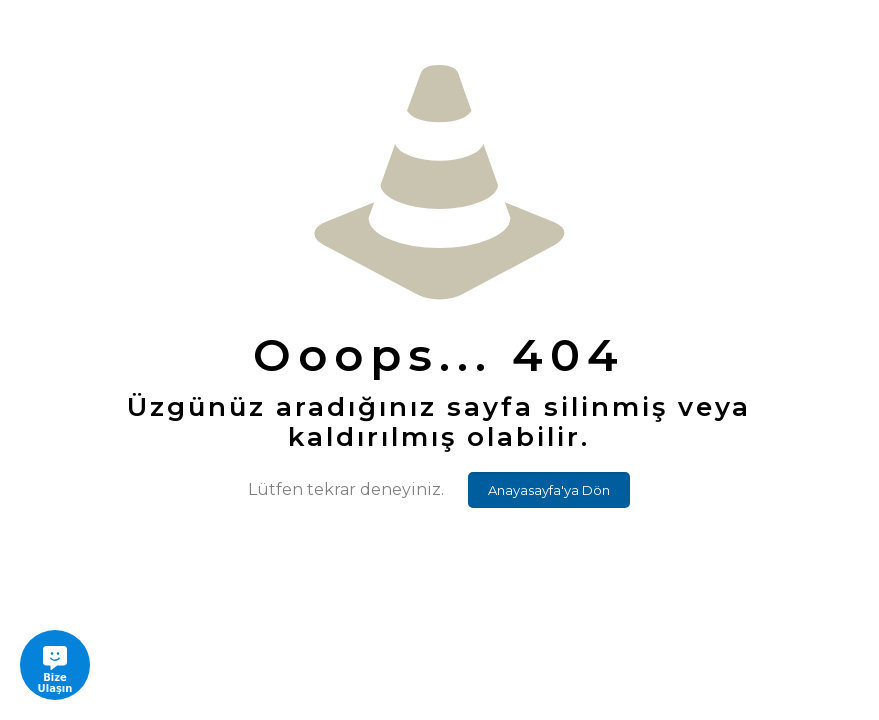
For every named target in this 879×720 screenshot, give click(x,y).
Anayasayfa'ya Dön (549, 490)
